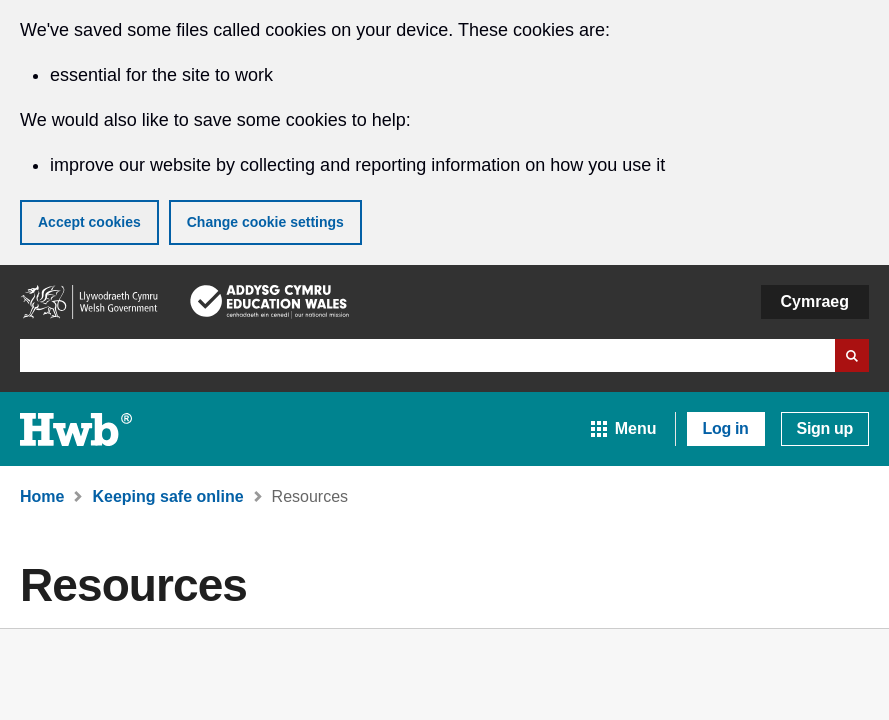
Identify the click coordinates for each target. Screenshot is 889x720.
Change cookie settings (265, 222)
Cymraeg (815, 301)
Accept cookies (89, 222)
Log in (726, 428)
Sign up (825, 428)
